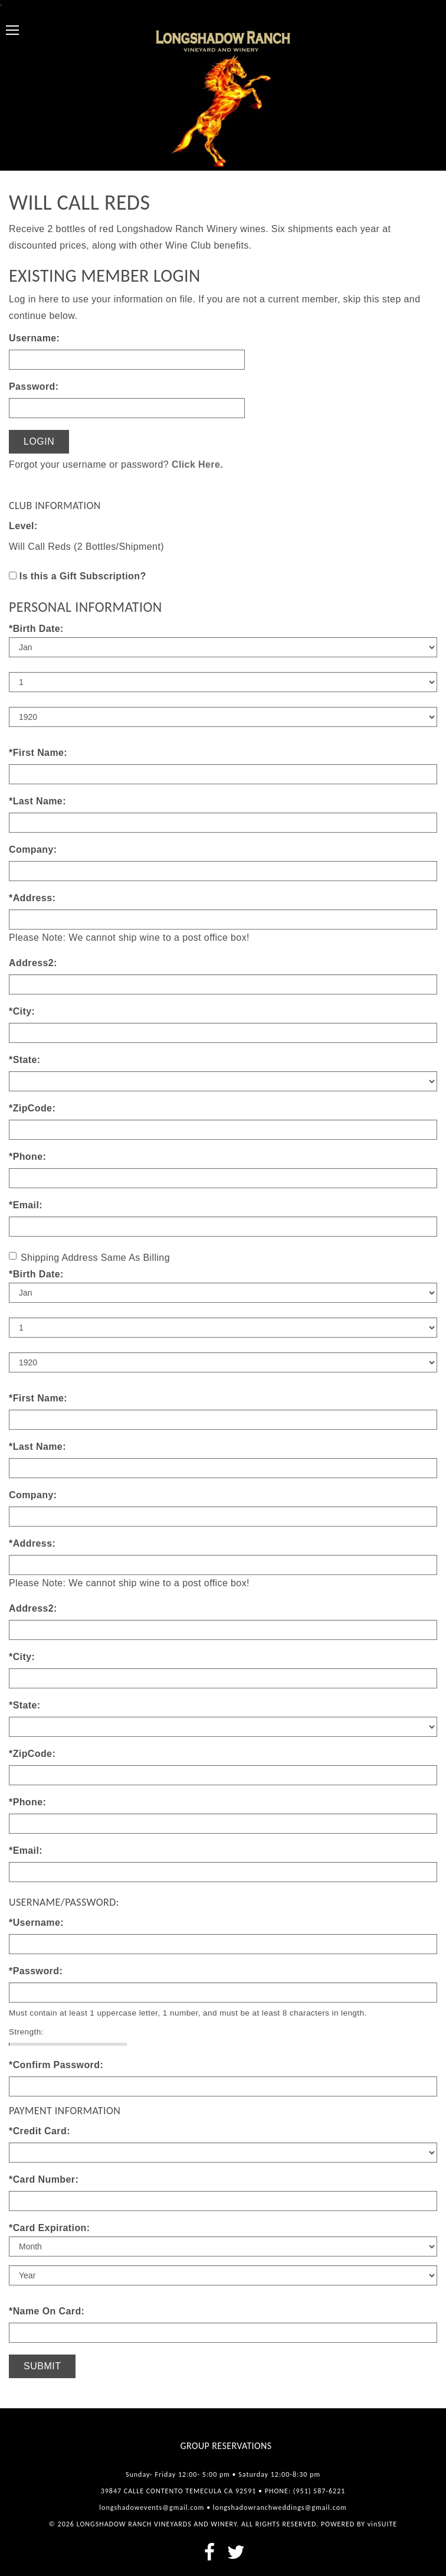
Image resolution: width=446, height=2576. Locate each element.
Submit (42, 2366)
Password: (34, 386)
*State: (24, 1060)
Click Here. (197, 464)
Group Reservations (226, 2445)
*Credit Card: (39, 2131)
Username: (34, 338)
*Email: (25, 1205)
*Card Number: (43, 2179)
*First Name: (38, 753)
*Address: (32, 898)
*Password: (36, 1971)
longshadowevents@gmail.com (151, 2507)
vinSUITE (382, 2524)
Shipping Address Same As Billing (89, 1257)
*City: (22, 1011)
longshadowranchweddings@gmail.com (280, 2507)
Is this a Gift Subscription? (82, 576)
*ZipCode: (32, 1108)
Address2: (33, 963)
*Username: (36, 1923)
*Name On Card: (46, 2311)
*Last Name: (37, 801)
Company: (33, 849)
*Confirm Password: (56, 2065)
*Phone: (27, 1157)
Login (39, 441)
